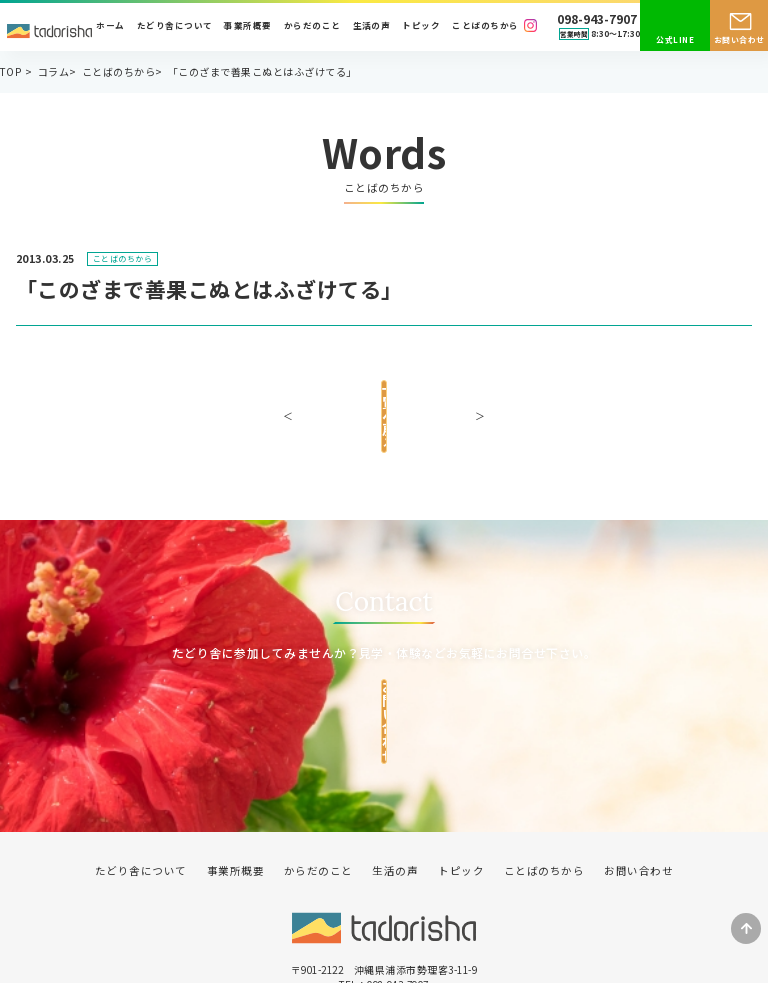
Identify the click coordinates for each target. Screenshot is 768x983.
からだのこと (312, 25)
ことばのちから (485, 25)
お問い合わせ (739, 39)
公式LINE (675, 39)
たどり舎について (175, 25)
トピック (421, 25)
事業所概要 (247, 25)
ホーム (110, 25)
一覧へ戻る (383, 399)
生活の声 (372, 25)
